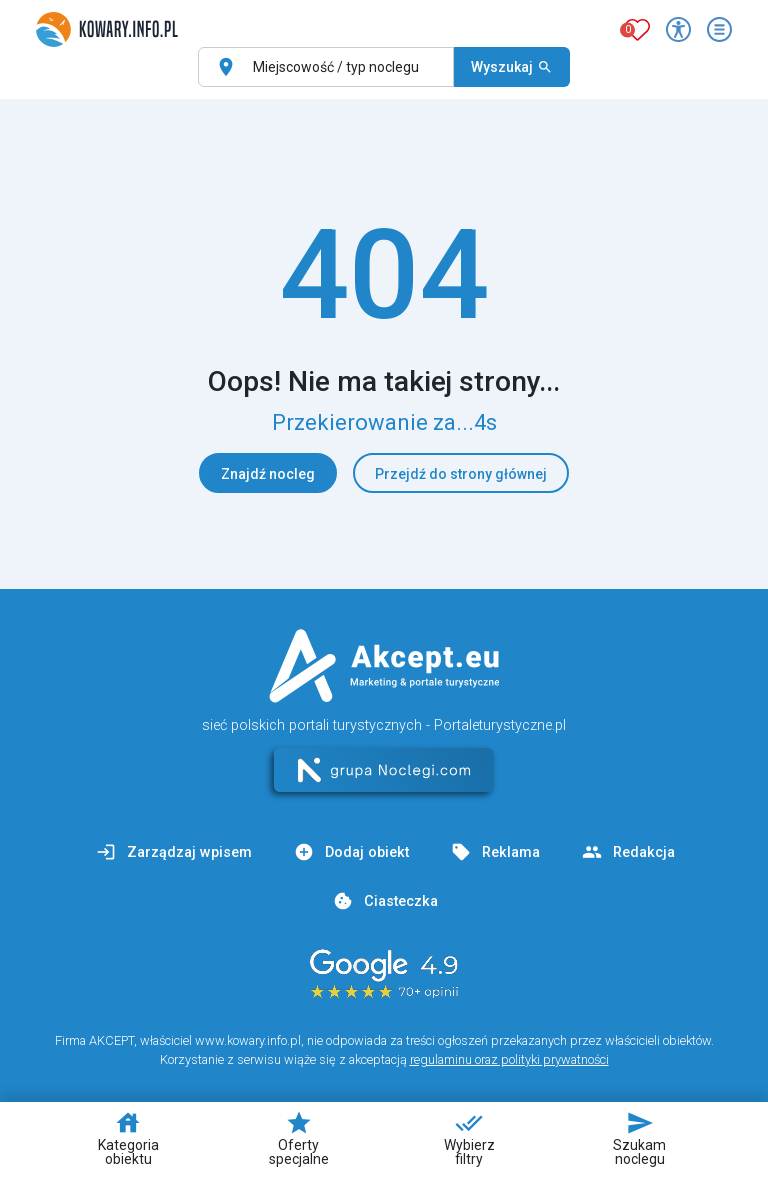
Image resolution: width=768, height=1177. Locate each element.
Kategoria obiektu (128, 1138)
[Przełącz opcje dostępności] (678, 29)
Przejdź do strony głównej (461, 474)
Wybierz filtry (469, 1138)
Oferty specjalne (299, 1138)
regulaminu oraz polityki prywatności (509, 1059)
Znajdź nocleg (268, 474)
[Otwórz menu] (719, 29)
